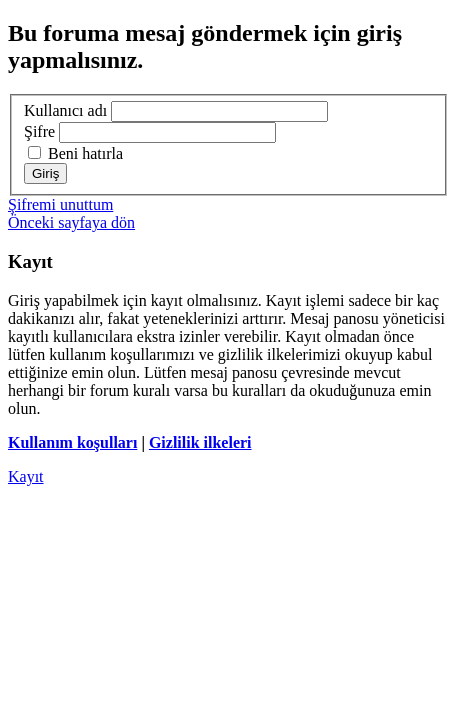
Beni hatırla (75, 153)
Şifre (39, 131)
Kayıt (26, 476)
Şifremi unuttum (60, 204)
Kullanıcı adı (65, 110)
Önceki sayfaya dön (71, 222)
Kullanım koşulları (72, 442)
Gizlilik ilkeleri (200, 442)
